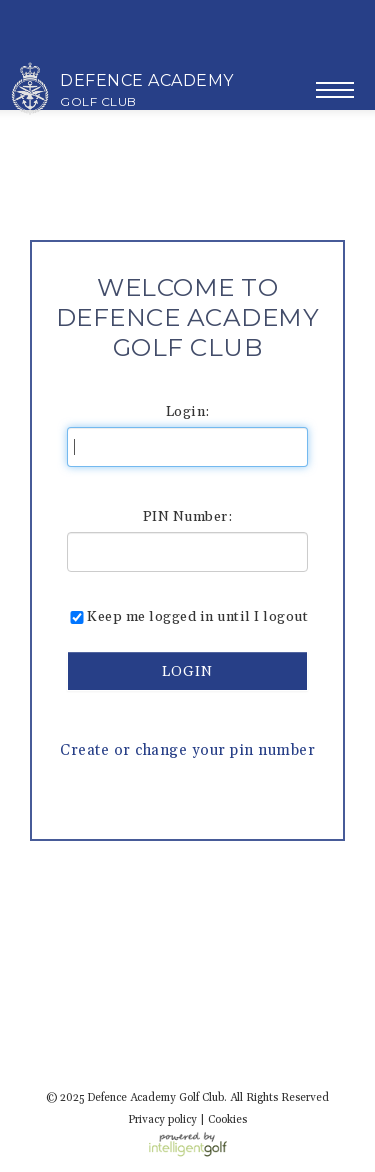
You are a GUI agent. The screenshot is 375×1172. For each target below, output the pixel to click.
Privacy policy (162, 1120)
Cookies (227, 1120)
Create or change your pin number (187, 750)
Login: (188, 412)
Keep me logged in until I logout (187, 617)
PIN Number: (188, 517)
